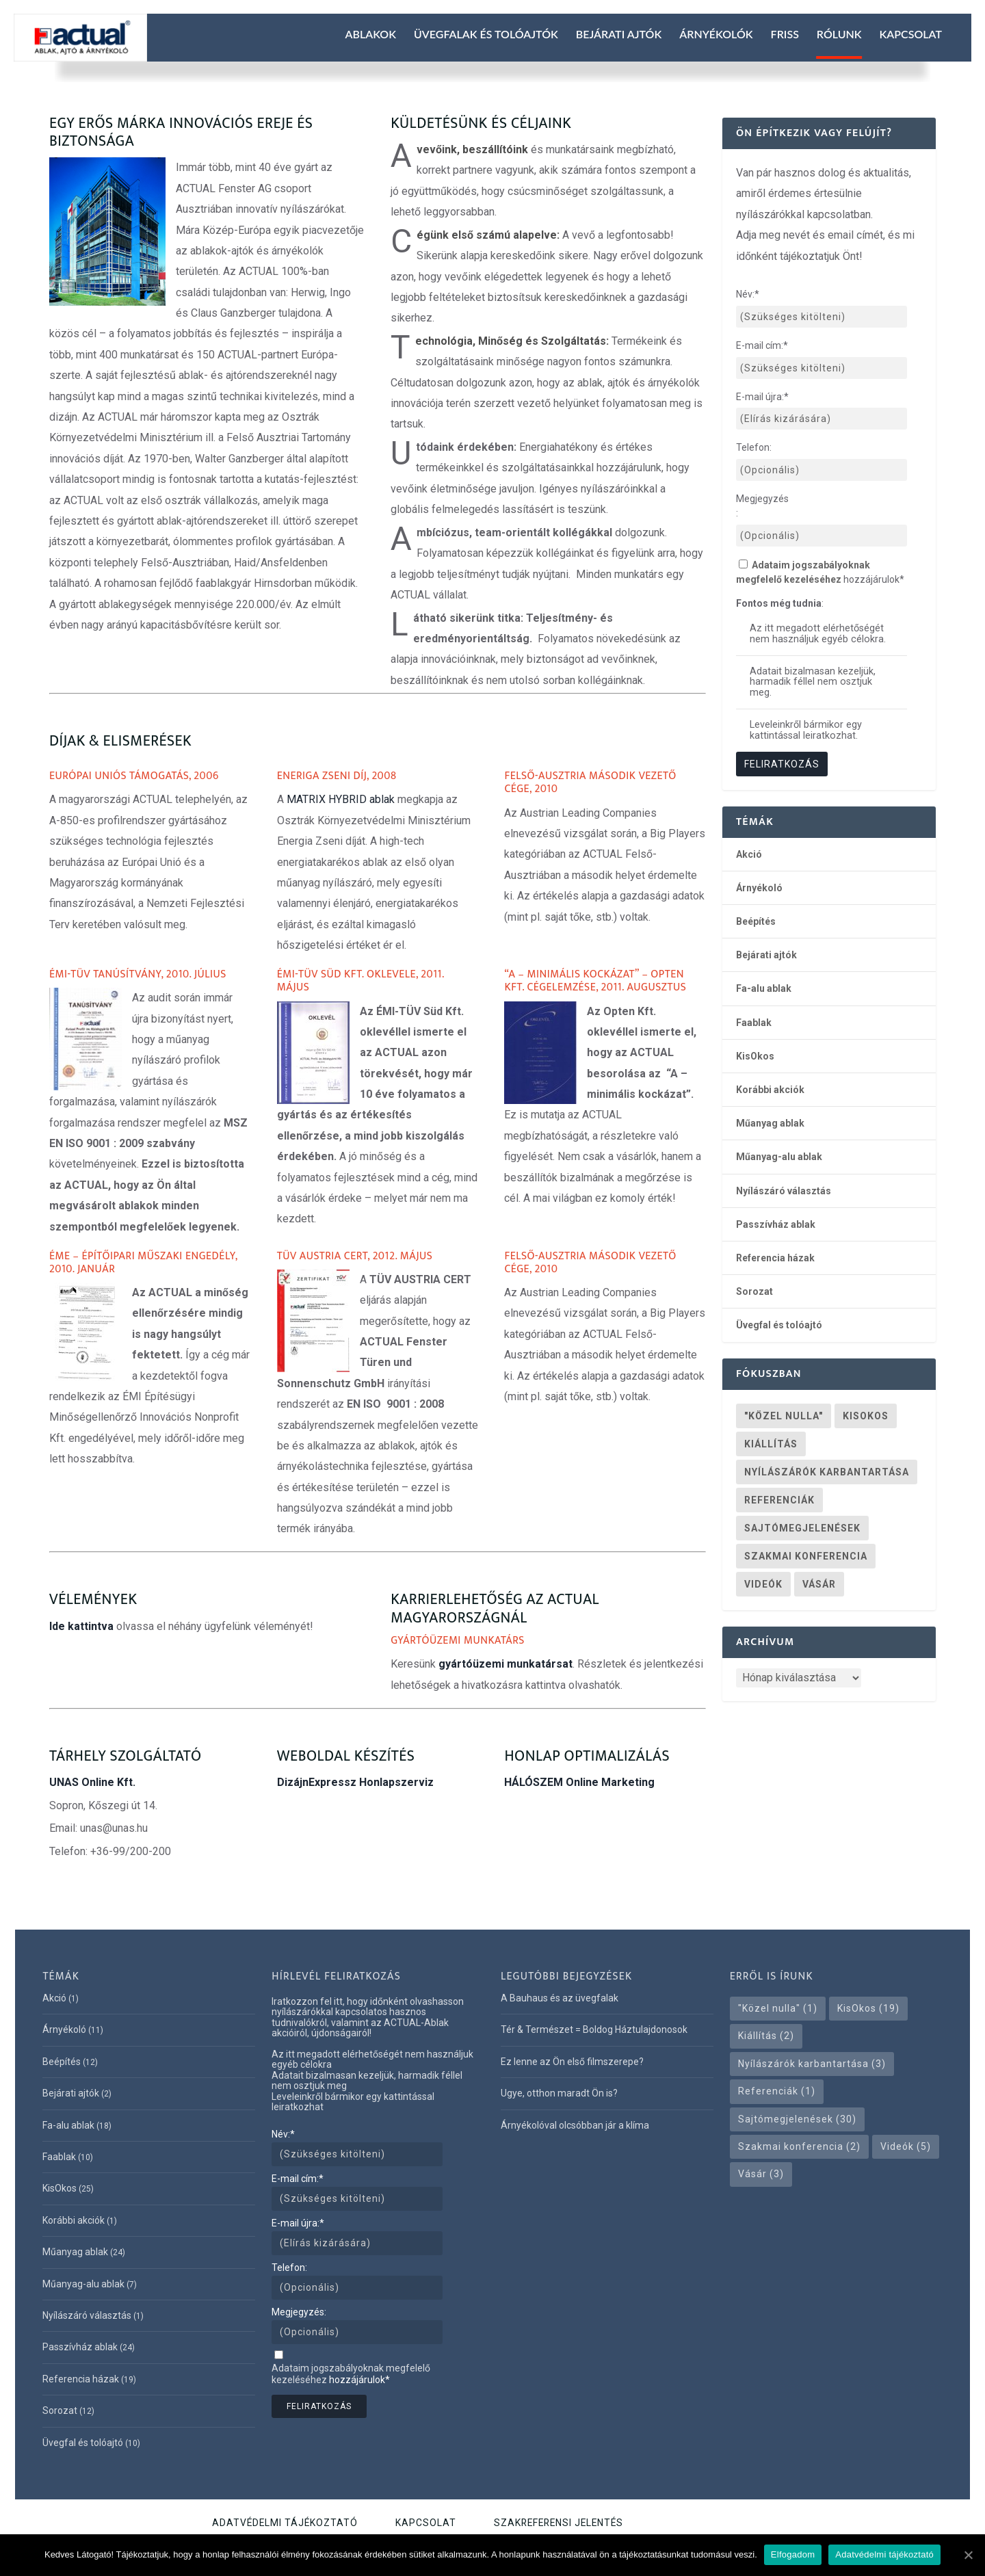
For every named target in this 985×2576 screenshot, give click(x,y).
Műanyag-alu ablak (779, 1156)
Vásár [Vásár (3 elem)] (819, 1584)
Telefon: (754, 447)
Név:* (283, 2134)
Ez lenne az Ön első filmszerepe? (572, 2061)
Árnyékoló (759, 887)
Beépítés (756, 921)
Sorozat (754, 1291)
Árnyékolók (715, 33)
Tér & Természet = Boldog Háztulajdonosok (594, 2029)
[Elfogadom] (968, 2555)
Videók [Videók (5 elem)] (763, 1584)
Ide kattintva (81, 1626)
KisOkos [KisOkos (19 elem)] (866, 1415)
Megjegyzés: (762, 505)
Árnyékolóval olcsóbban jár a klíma (575, 2125)
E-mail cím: (762, 345)
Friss (785, 33)
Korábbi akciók (770, 1089)
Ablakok (370, 33)
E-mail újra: (762, 396)
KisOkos (755, 1056)
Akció (749, 854)
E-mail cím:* (298, 2178)
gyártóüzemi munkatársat (505, 1663)
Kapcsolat (911, 33)
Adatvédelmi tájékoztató (285, 2522)
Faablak (754, 1022)
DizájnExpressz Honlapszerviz (355, 1782)
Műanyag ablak (770, 1123)
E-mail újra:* (298, 2223)
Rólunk (839, 33)
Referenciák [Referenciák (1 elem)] (779, 1500)
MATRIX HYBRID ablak (341, 799)
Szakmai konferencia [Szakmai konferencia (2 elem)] (805, 1556)
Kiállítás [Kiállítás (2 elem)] (771, 1443)
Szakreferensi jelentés (558, 2522)
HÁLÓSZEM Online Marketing (579, 1782)
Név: (747, 294)
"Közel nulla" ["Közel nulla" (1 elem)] (783, 1415)
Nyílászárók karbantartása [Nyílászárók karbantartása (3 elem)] (826, 1472)
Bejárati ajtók (618, 33)
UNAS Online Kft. (92, 1782)
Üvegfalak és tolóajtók (486, 33)
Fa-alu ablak (763, 988)
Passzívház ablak (775, 1224)
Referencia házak (775, 1257)
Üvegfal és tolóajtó (779, 1324)
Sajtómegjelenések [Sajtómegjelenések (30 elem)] (802, 1528)
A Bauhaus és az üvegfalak (559, 1998)
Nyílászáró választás (783, 1190)
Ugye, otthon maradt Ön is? (559, 2093)
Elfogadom (793, 2554)
